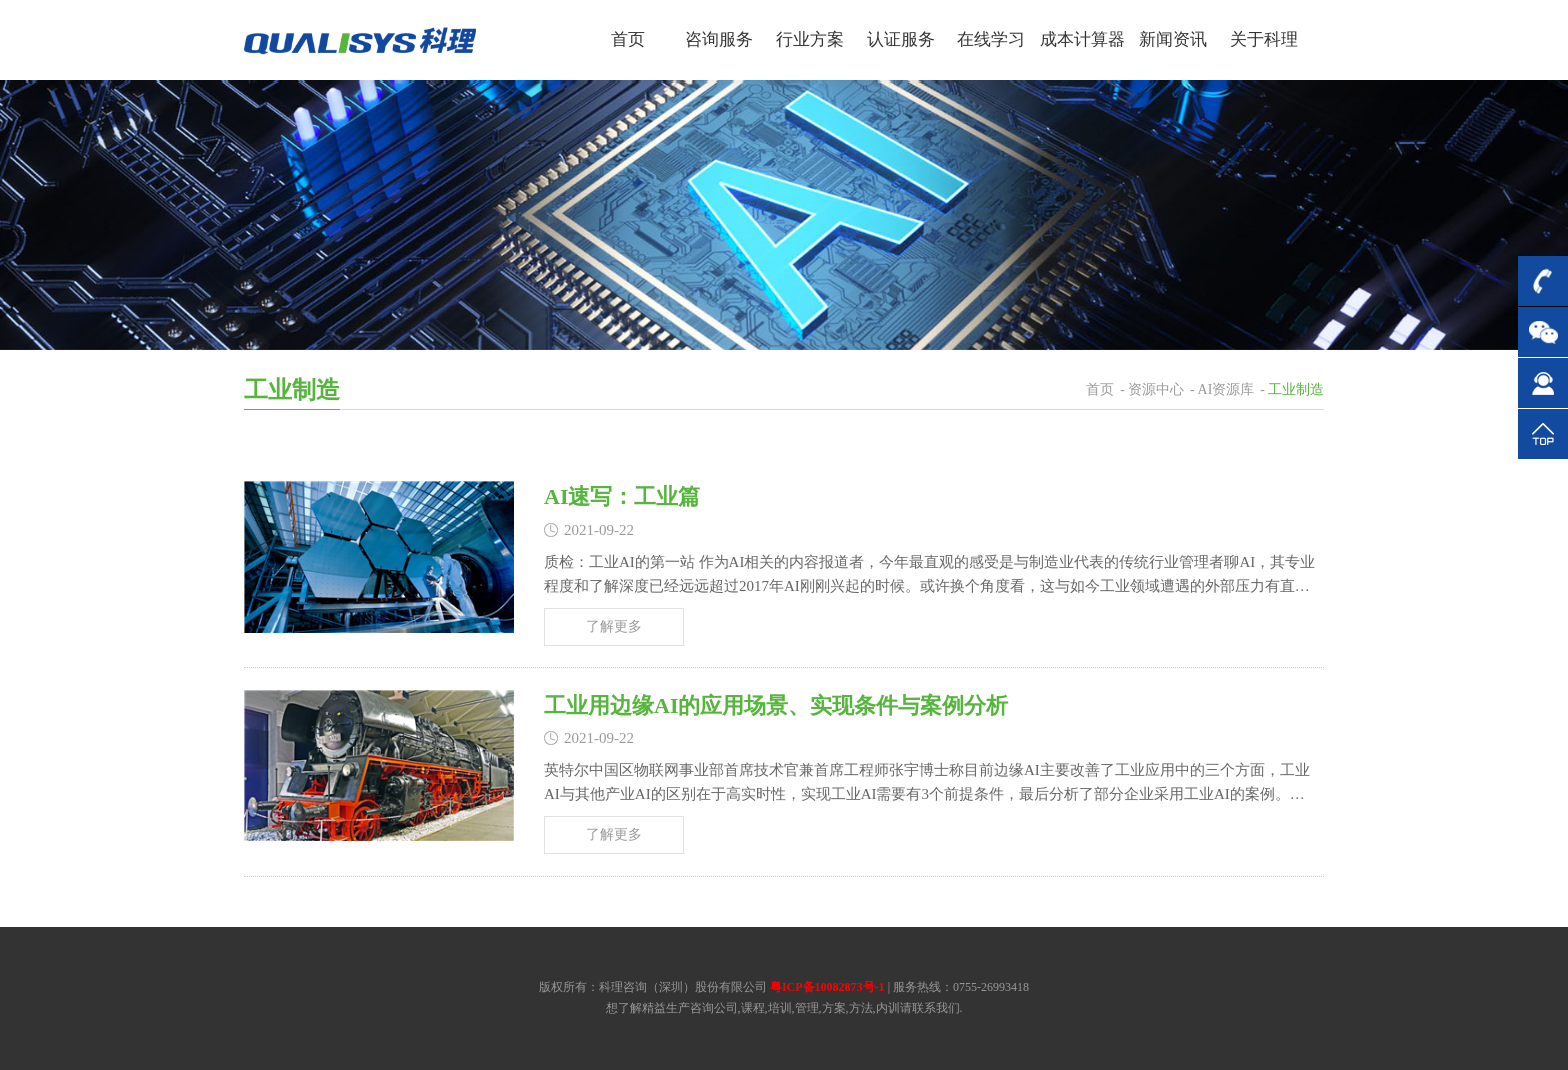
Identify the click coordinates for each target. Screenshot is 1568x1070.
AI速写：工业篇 (622, 496)
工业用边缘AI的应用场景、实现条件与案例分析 (776, 705)
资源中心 (1156, 389)
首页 (1100, 389)
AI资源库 (1226, 389)
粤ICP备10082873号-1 (827, 987)
